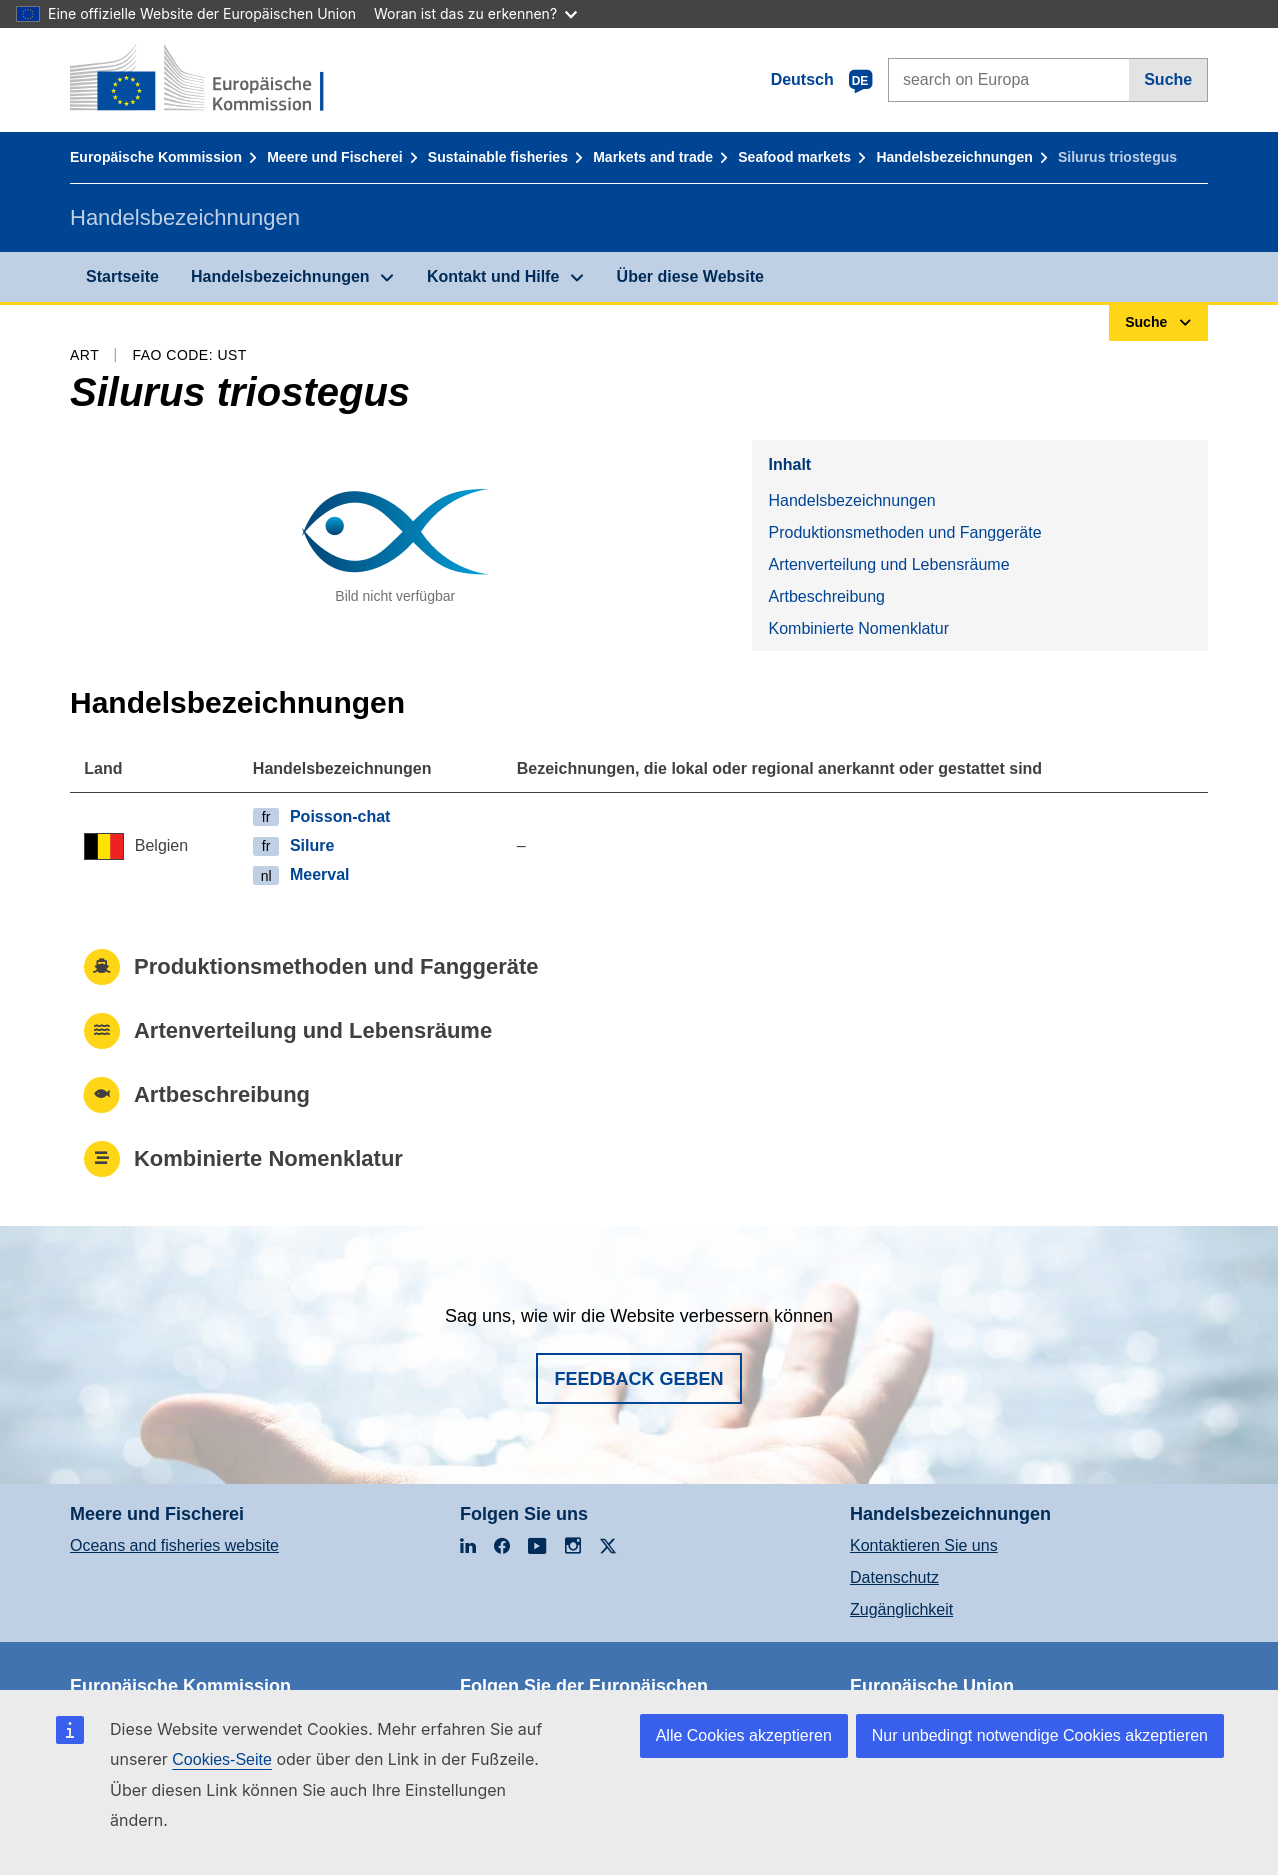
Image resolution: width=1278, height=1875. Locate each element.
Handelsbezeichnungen (954, 157)
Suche (1168, 79)
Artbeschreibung (826, 596)
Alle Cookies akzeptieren (744, 1735)
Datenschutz (894, 1577)
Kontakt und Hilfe (493, 276)
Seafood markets (794, 157)
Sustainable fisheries (498, 157)
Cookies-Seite (222, 1759)
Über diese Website (690, 276)
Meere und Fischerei (334, 157)
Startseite (122, 276)
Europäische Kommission (156, 157)
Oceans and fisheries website (174, 1545)
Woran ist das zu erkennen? (475, 13)
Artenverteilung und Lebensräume (888, 564)
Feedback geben (638, 1379)
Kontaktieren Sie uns (924, 1545)
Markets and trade (653, 157)
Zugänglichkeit (901, 1609)
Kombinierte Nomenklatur (858, 628)
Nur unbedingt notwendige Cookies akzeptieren (1040, 1735)
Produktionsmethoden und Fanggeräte (904, 532)
